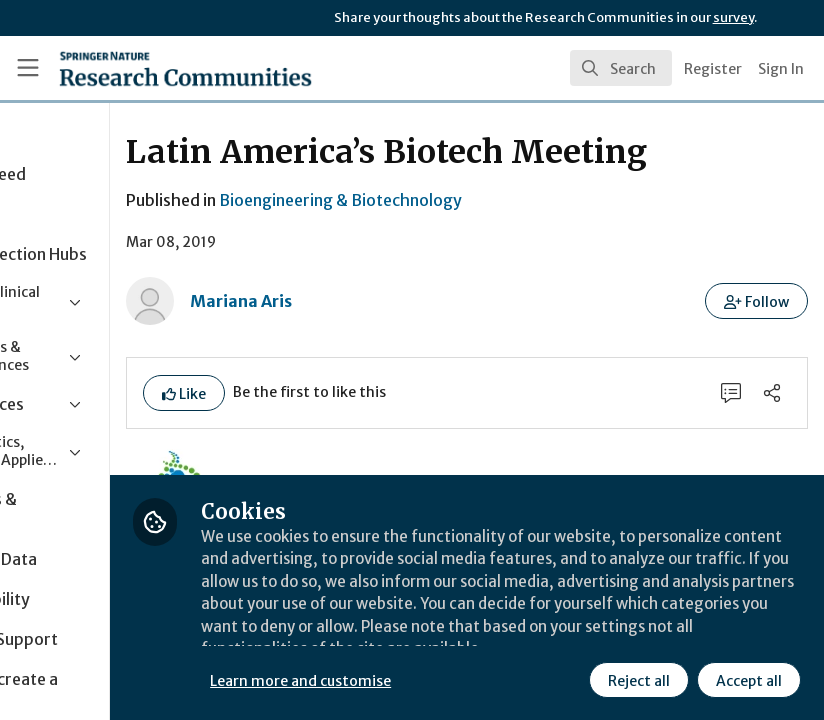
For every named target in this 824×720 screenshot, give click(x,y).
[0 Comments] (727, 394)
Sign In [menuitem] (781, 69)
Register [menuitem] (713, 69)
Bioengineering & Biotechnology (486, 200)
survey (733, 17)
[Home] (144, 68)
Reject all (638, 679)
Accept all (748, 679)
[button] (757, 301)
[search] (621, 68)
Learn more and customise (447, 679)
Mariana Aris (387, 301)
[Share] (771, 394)
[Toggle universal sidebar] (28, 68)
